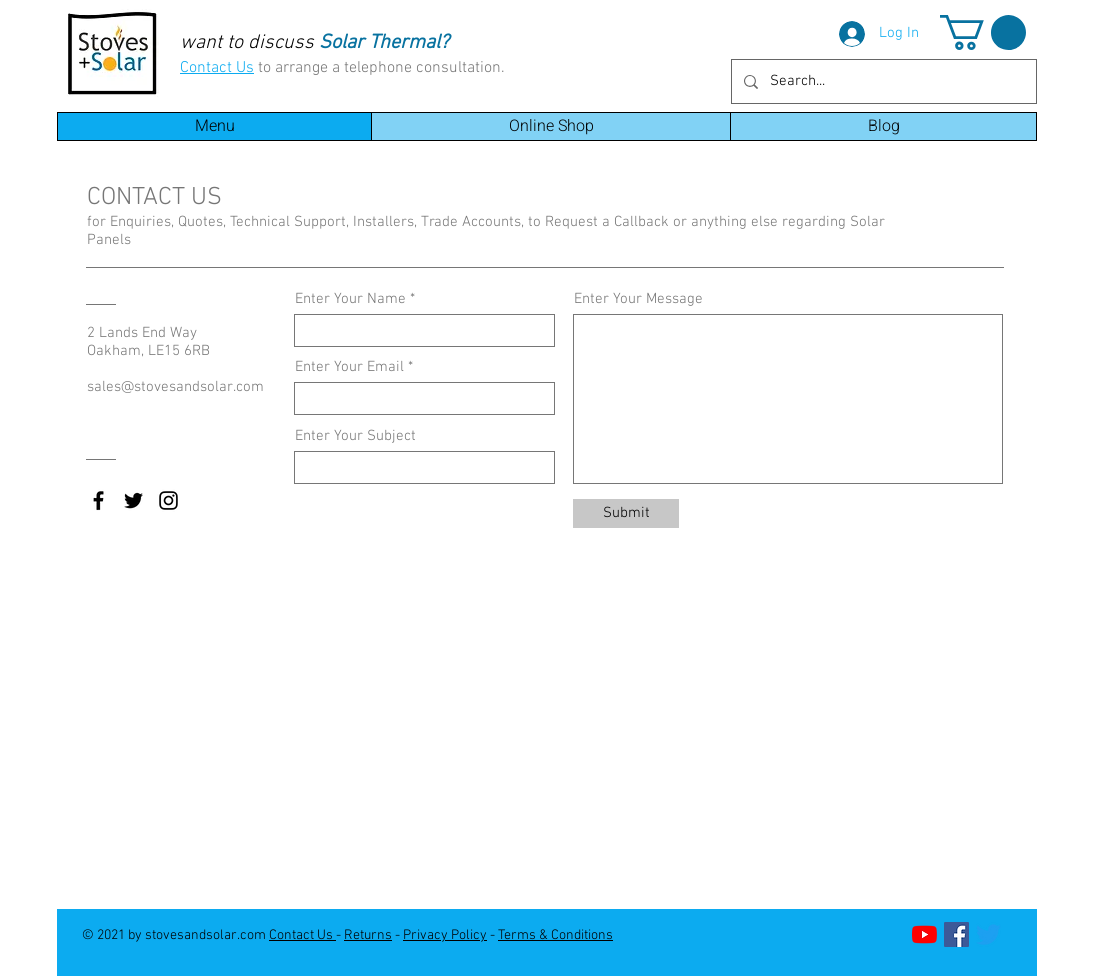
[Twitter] (988, 934)
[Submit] (626, 513)
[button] (983, 32)
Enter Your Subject (355, 436)
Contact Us (217, 68)
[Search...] (882, 81)
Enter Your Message (638, 299)
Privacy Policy (445, 935)
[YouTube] (924, 934)
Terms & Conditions (555, 935)
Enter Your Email (349, 367)
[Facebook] (956, 934)
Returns (368, 935)
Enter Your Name (350, 299)
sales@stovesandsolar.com (175, 387)
